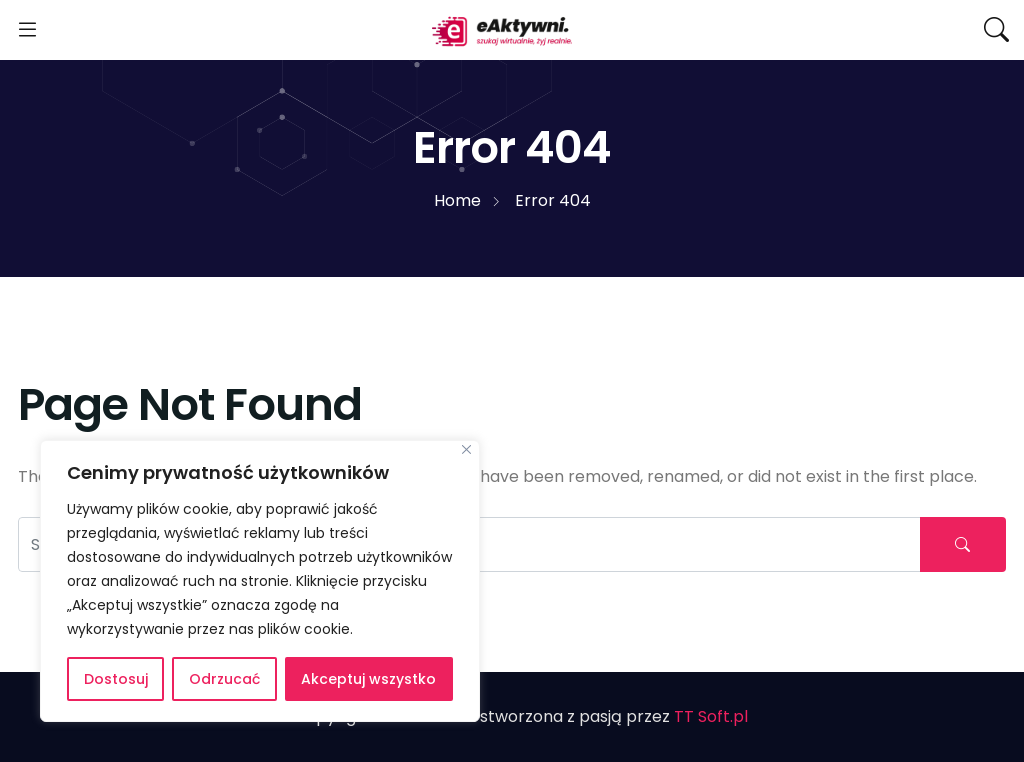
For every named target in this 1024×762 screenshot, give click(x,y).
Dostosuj (116, 679)
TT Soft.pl (711, 716)
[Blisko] (466, 449)
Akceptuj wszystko (368, 679)
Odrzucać (224, 679)
